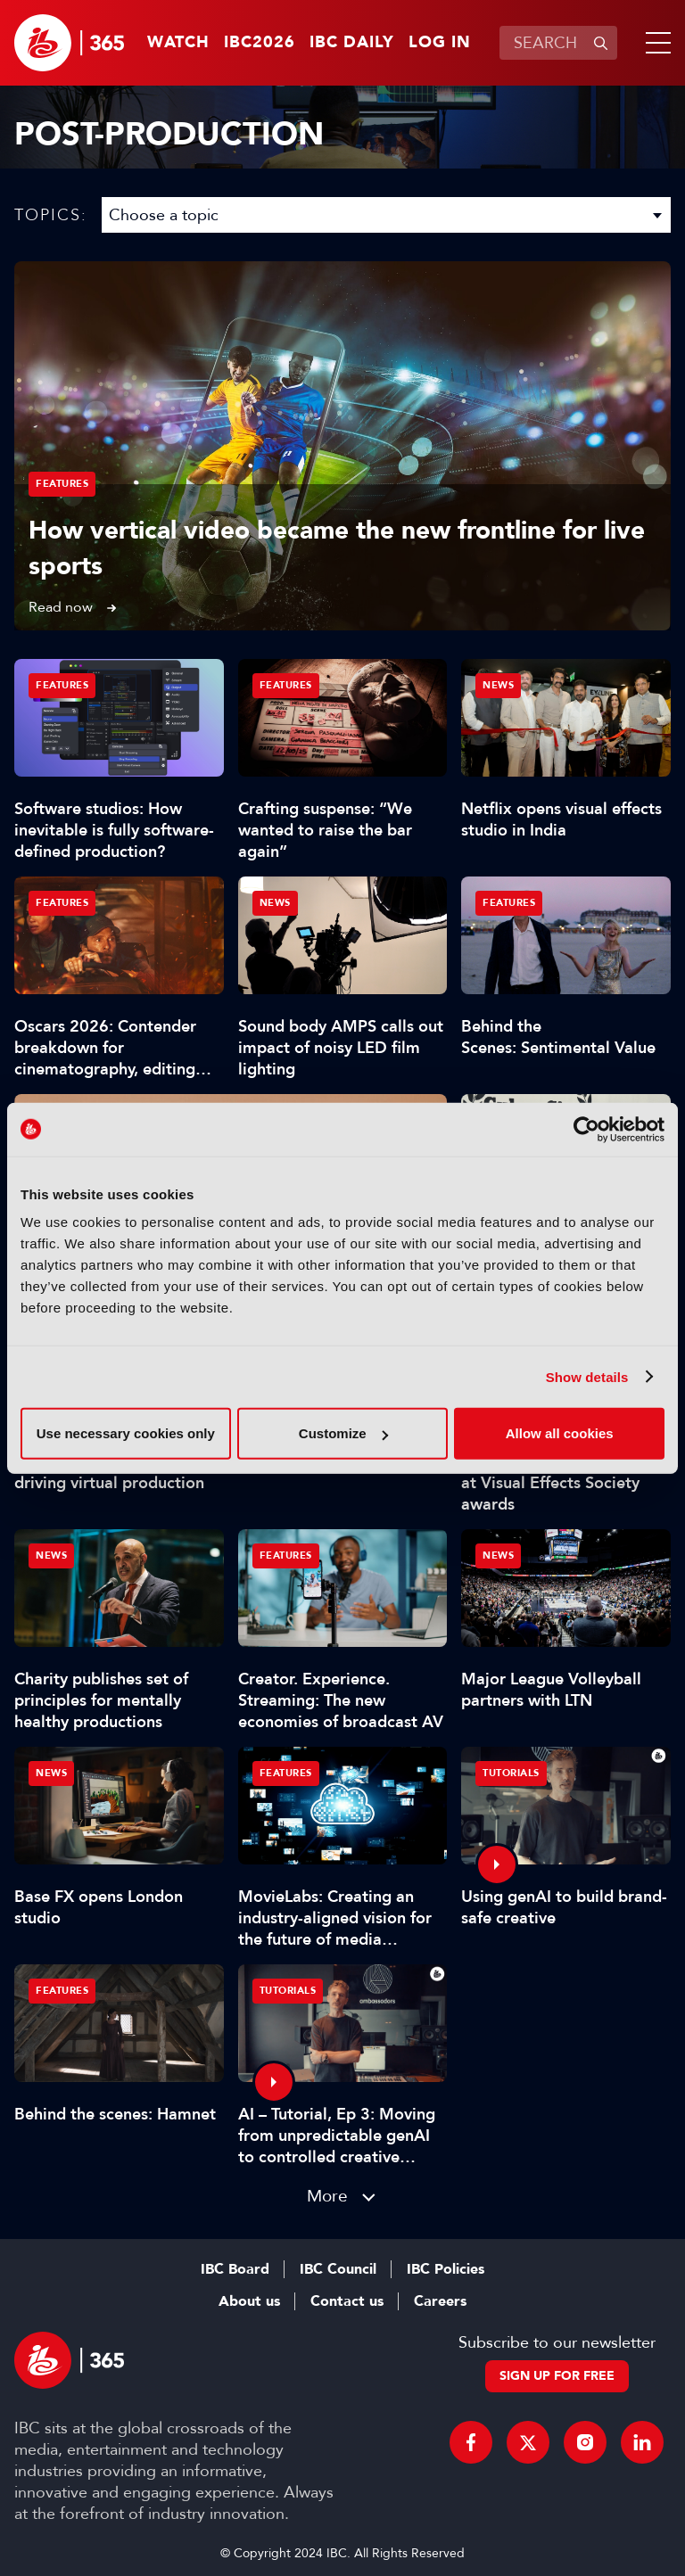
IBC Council (338, 2269)
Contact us (347, 2301)
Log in (440, 43)
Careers (440, 2301)
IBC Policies (445, 2269)
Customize (343, 1433)
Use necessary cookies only (126, 1433)
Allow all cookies (560, 1433)
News (498, 685)
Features (62, 483)
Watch (178, 43)
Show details (587, 1376)
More (327, 2196)
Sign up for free (557, 2375)
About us (249, 2301)
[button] (655, 42)
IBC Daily (351, 43)
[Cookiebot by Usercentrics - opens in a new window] (586, 1128)
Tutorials (511, 1773)
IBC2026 (259, 43)
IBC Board (235, 2269)
